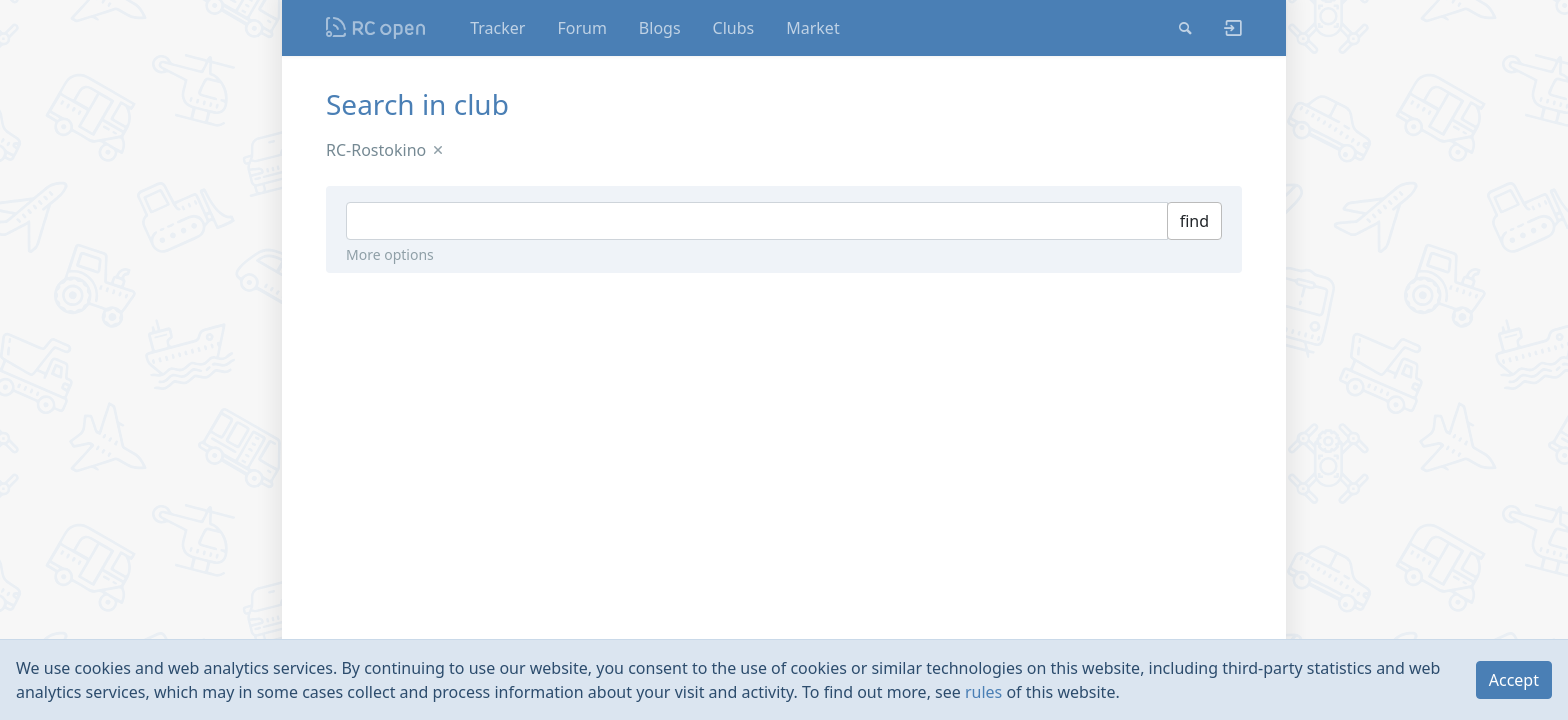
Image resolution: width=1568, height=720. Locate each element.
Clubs (734, 28)
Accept (1514, 680)
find (1194, 221)
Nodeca (376, 28)
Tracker (497, 28)
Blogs (660, 28)
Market (812, 28)
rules (983, 692)
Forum (581, 28)
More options (390, 254)
